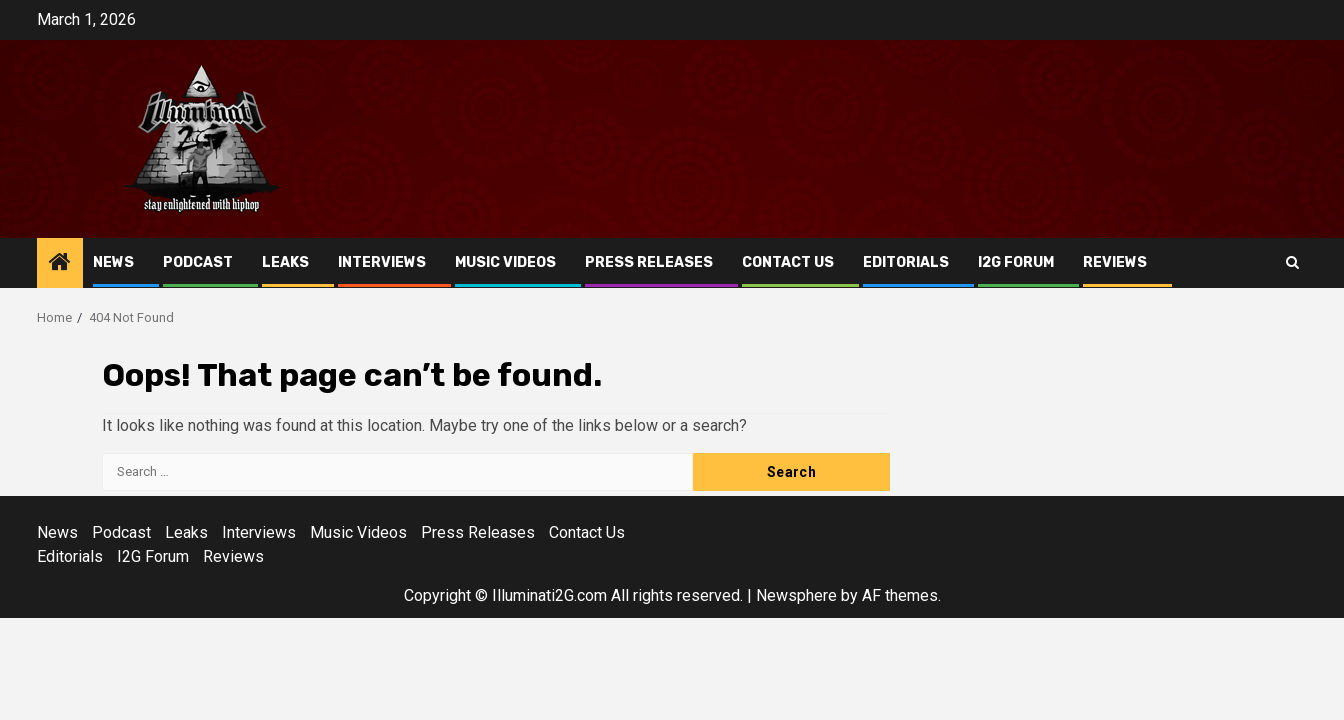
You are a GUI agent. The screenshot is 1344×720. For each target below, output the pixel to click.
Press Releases (649, 262)
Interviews (382, 262)
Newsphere (796, 595)
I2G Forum (1016, 262)
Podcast (198, 262)
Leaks (285, 262)
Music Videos (505, 262)
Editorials (906, 262)
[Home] (60, 264)
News (113, 262)
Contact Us (788, 262)
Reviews (1115, 262)
